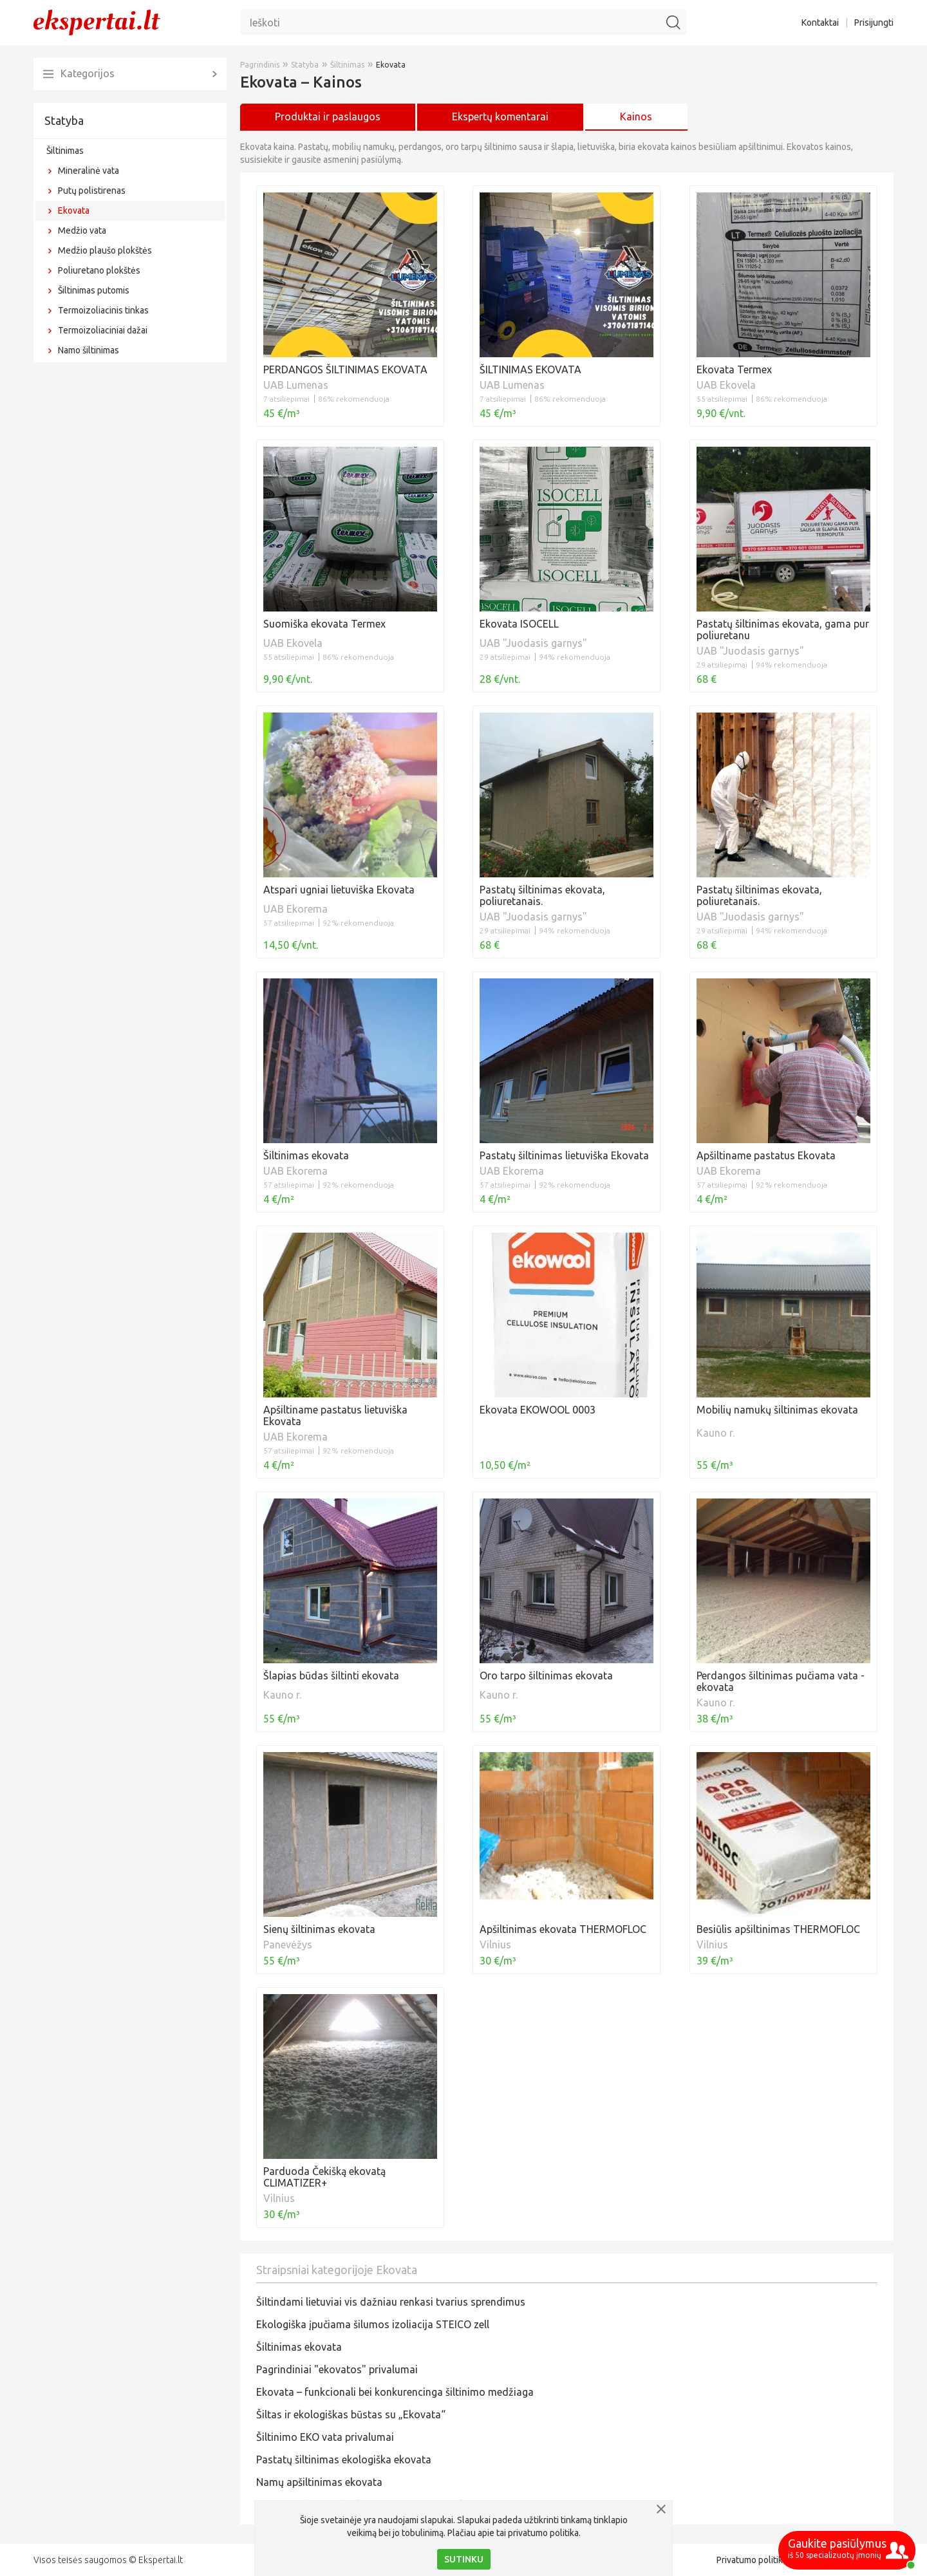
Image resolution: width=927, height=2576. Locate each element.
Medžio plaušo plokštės (105, 250)
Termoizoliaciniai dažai (102, 330)
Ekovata (73, 210)
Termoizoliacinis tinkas (103, 310)
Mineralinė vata (88, 170)
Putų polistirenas (92, 190)
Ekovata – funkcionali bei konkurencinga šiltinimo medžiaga (395, 2392)
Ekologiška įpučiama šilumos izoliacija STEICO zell (372, 2324)
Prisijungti (874, 22)
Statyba (64, 120)
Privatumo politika (751, 2560)
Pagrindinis (259, 65)
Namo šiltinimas (88, 350)
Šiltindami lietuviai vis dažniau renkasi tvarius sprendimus (390, 2302)
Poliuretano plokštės (99, 270)
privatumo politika (543, 2533)
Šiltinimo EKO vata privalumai (325, 2437)
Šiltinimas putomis (93, 290)
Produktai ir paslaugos (327, 116)
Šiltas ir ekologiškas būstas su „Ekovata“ (350, 2414)
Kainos (636, 116)
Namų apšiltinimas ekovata (319, 2482)
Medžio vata (82, 230)
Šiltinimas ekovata (299, 2347)
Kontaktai (820, 22)
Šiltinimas (65, 150)
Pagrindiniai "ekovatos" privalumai (337, 2369)
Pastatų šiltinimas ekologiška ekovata (343, 2459)
